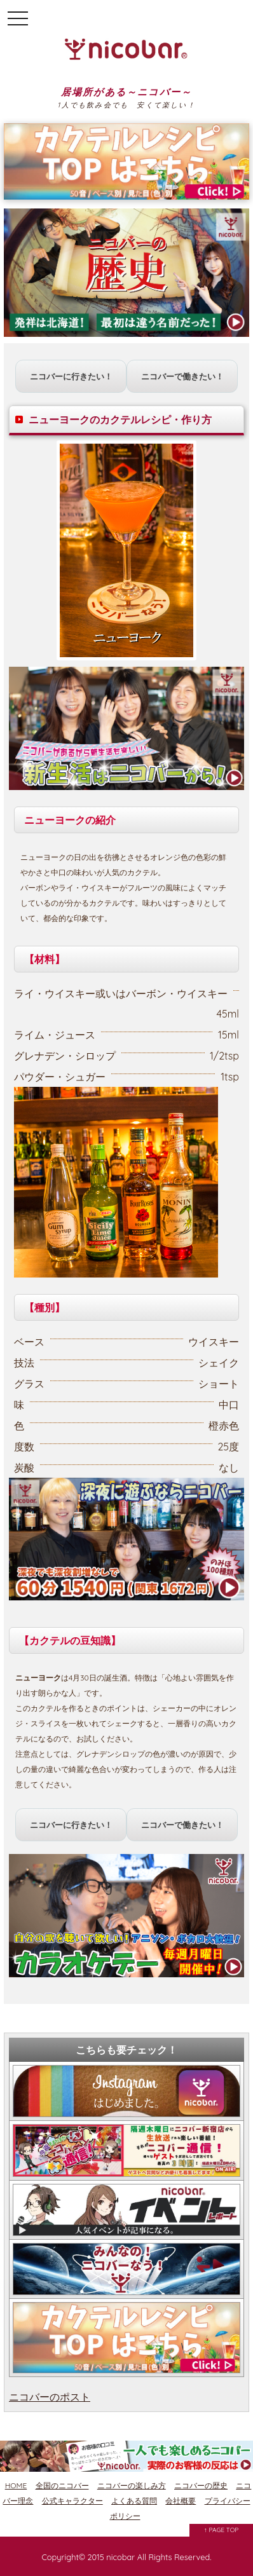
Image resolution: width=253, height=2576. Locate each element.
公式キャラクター (72, 2500)
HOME (16, 2485)
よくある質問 (134, 2500)
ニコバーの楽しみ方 (131, 2485)
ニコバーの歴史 (201, 2485)
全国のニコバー (62, 2485)
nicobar (120, 2557)
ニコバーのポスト (49, 2396)
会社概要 (180, 2500)
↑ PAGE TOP (221, 2530)
